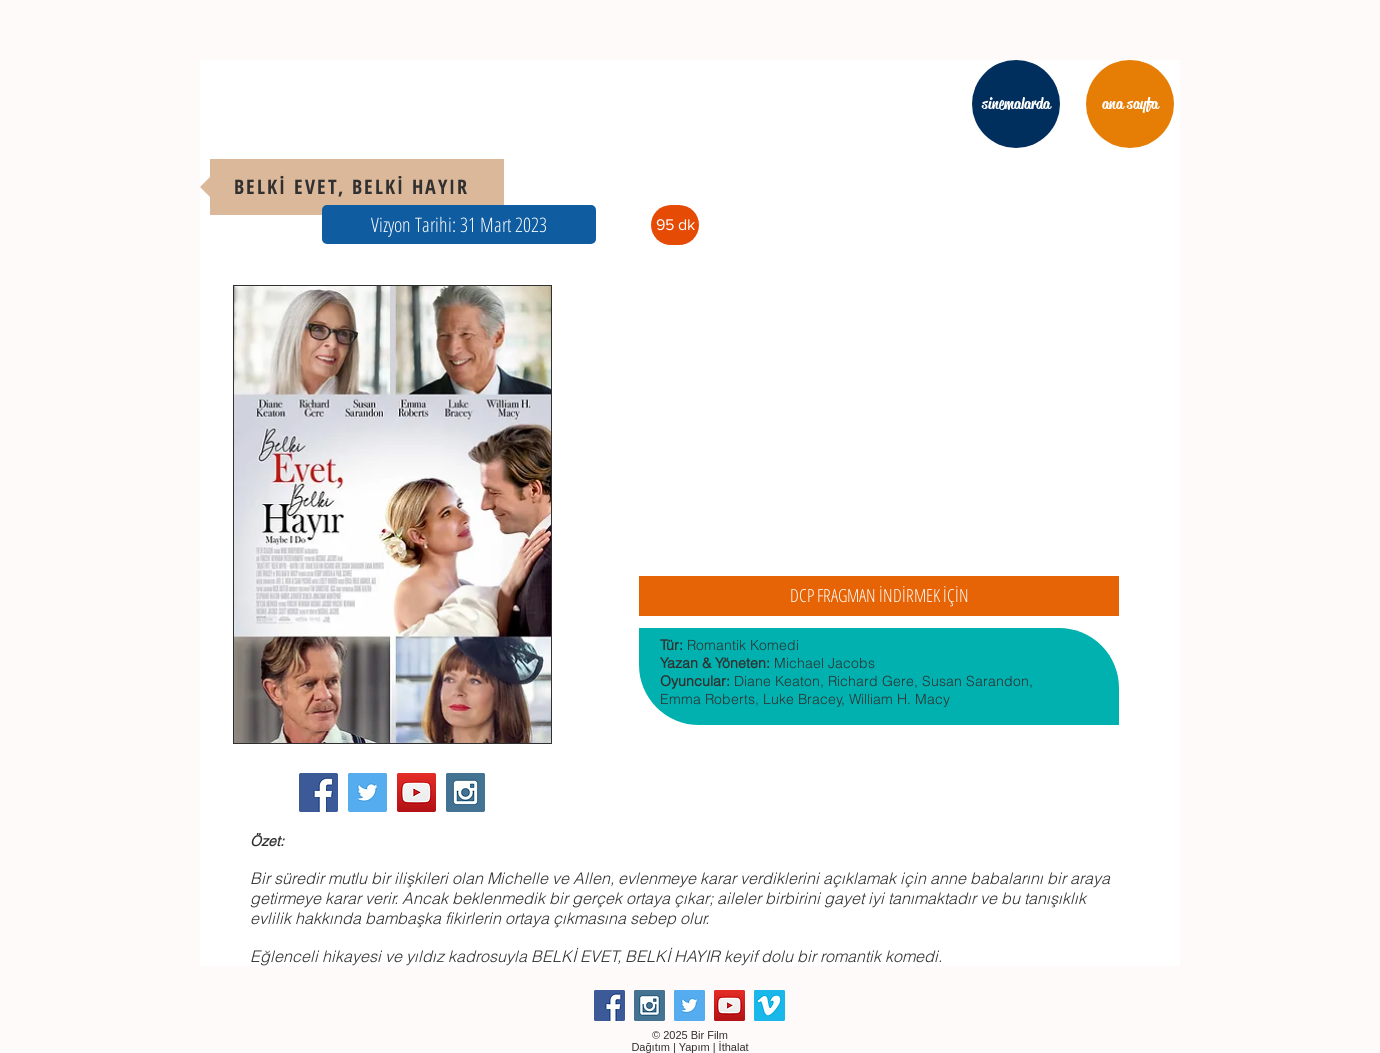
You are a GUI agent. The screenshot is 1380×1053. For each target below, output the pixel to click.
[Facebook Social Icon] (318, 792)
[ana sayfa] (1130, 104)
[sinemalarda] (1016, 104)
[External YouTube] (879, 424)
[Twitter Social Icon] (367, 792)
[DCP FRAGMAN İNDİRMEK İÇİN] (879, 596)
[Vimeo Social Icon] (769, 1005)
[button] (459, 224)
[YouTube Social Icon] (416, 792)
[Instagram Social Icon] (465, 792)
